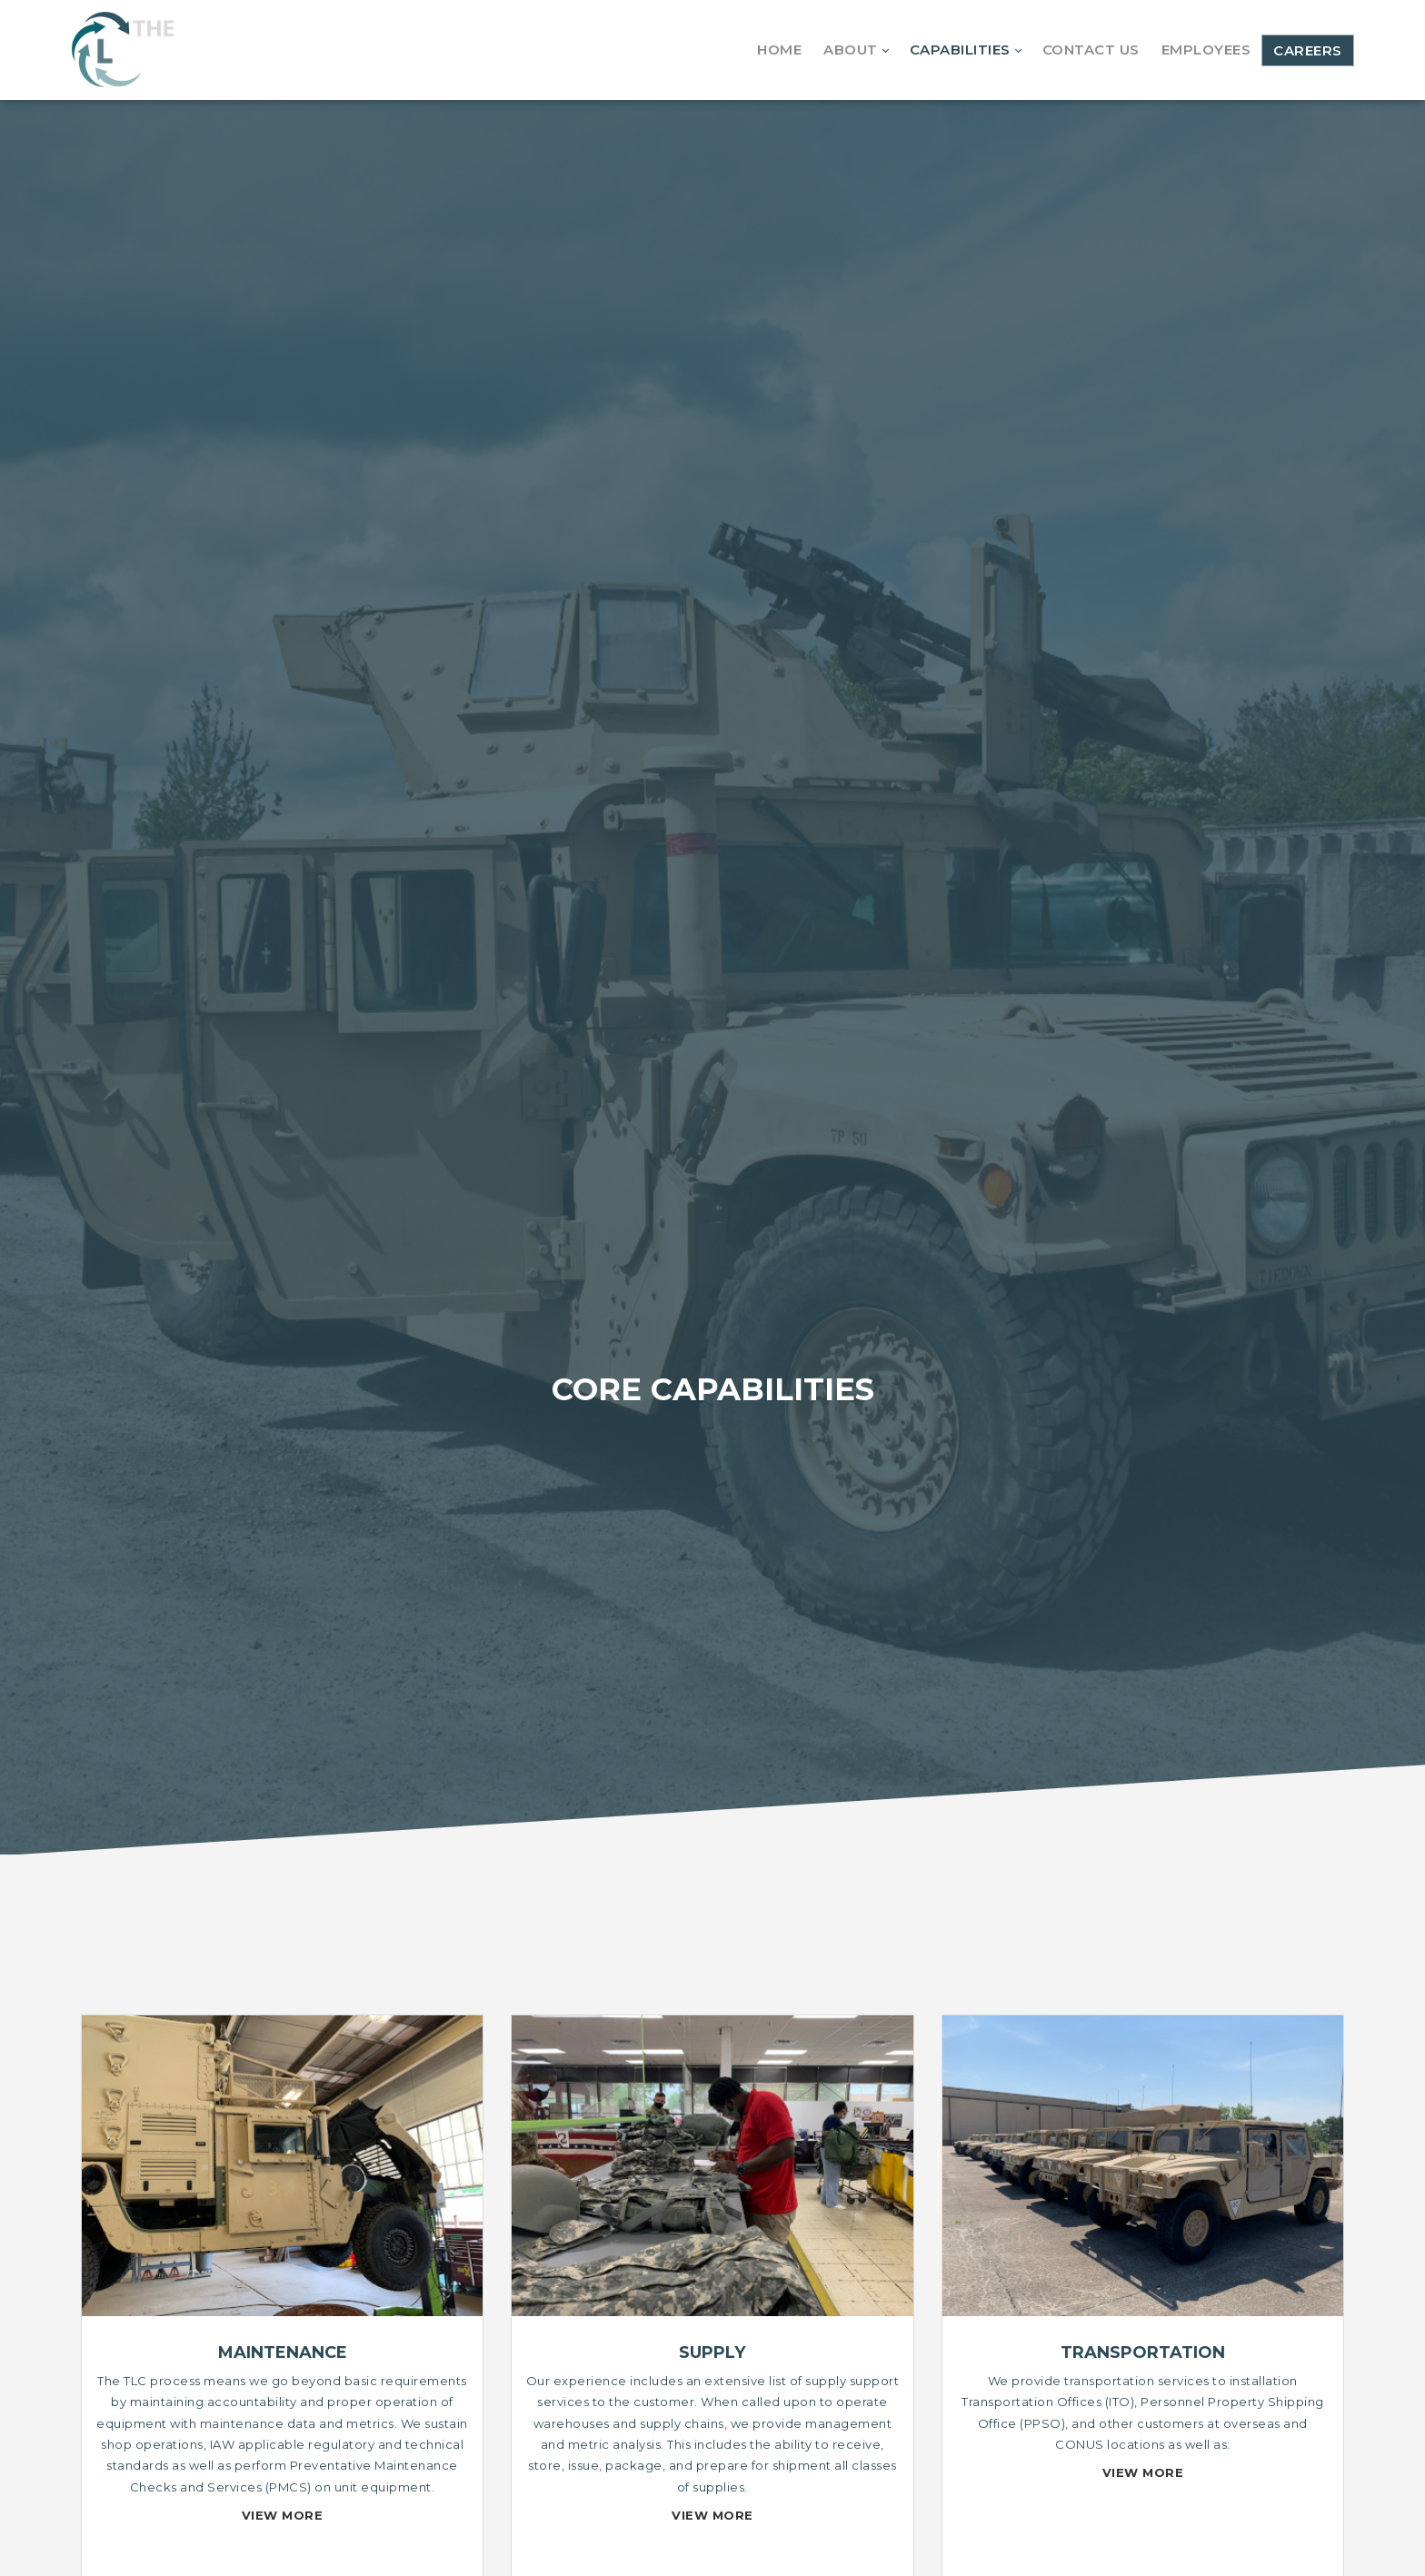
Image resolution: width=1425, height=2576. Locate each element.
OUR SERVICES (713, 1883)
